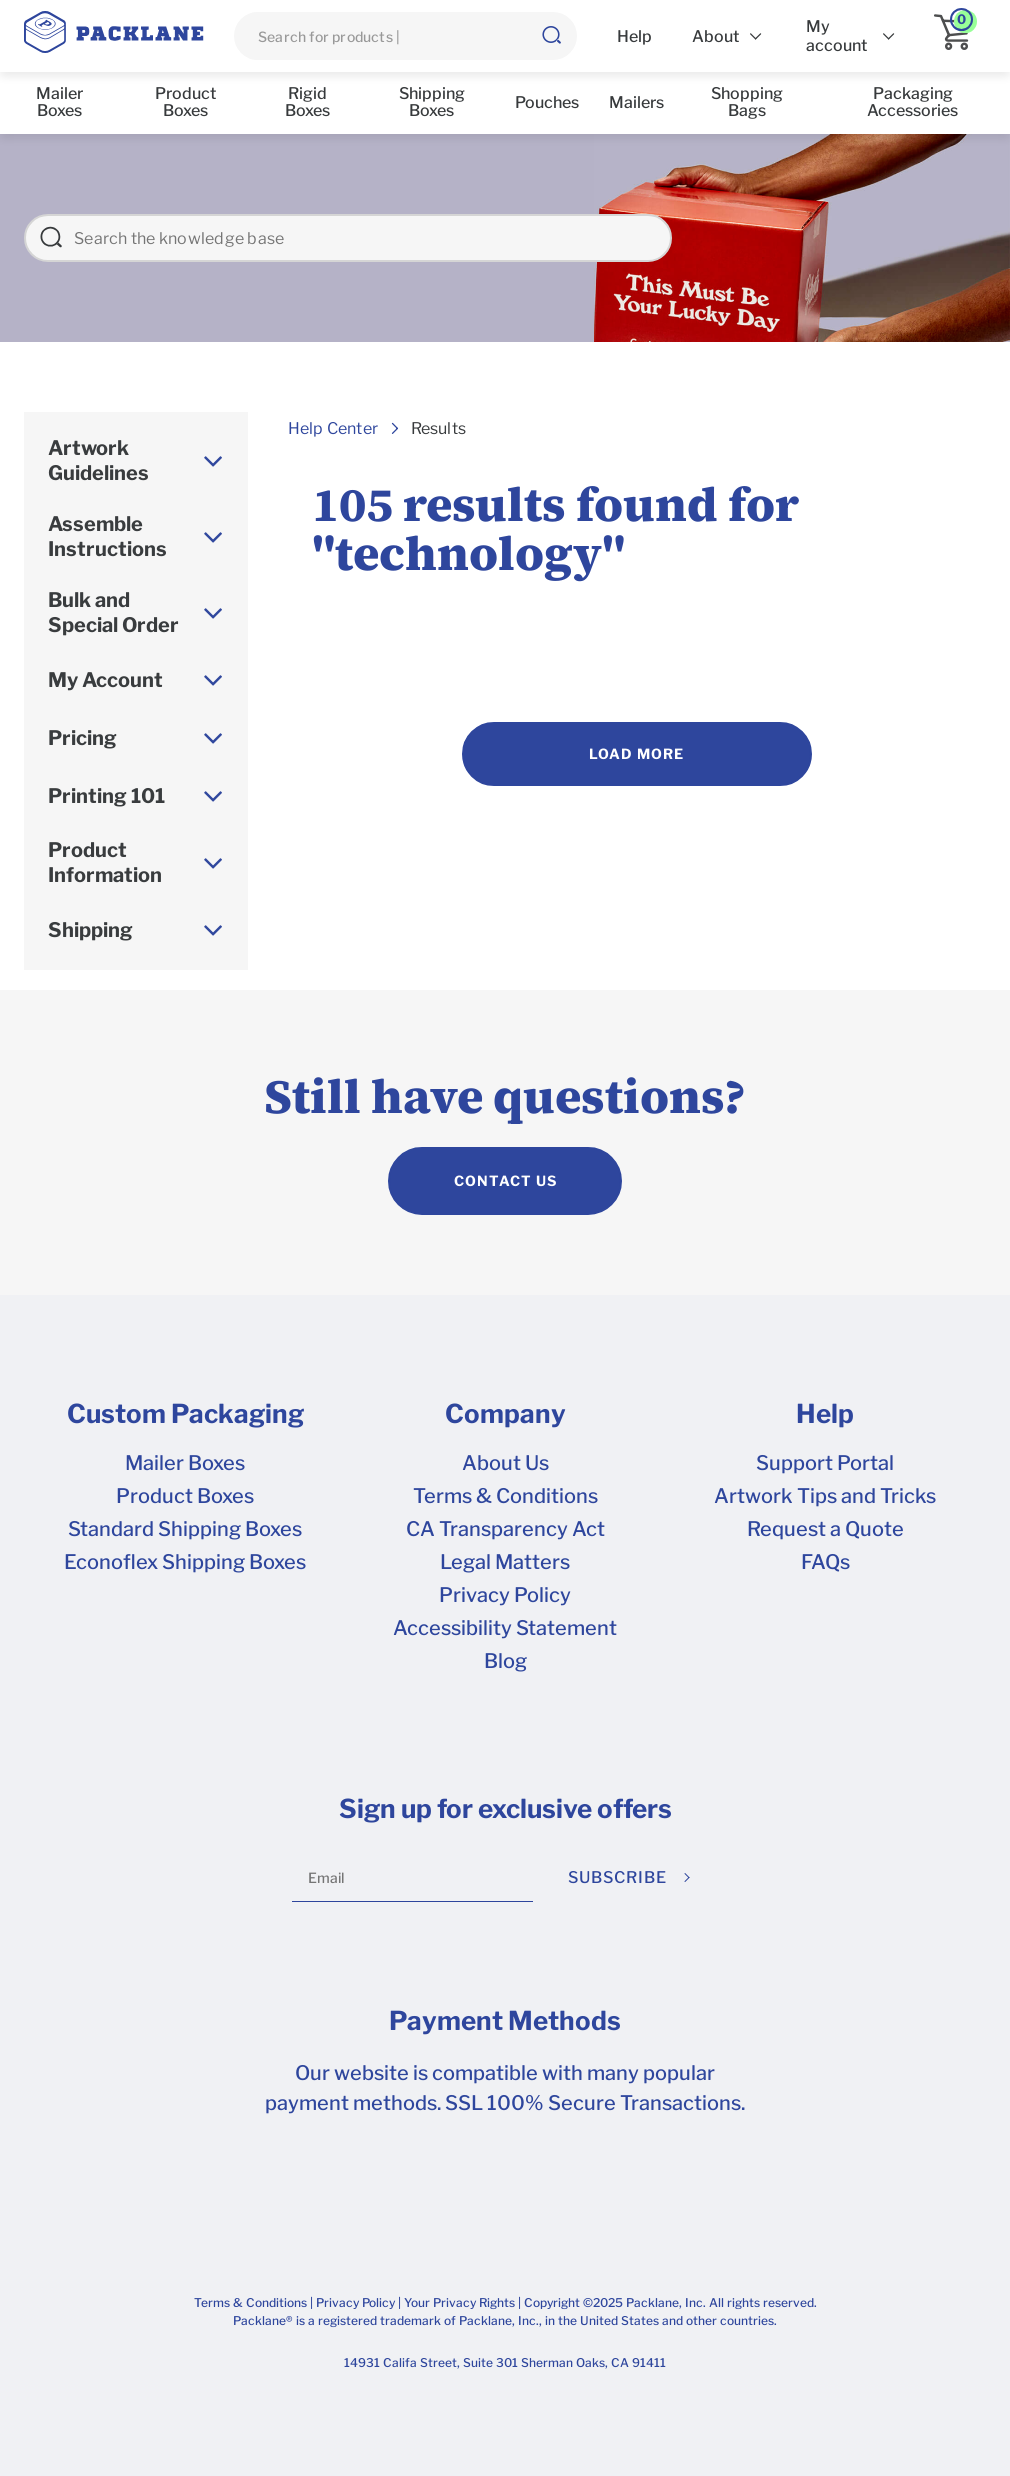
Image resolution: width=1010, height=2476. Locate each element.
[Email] (412, 1878)
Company (505, 1414)
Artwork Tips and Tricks (825, 1496)
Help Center (333, 428)
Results (438, 428)
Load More (636, 753)
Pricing (82, 738)
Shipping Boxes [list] (432, 102)
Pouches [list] (547, 102)
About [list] (715, 36)
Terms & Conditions (505, 1496)
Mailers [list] (636, 102)
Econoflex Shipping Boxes (185, 1562)
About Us (505, 1463)
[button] (551, 36)
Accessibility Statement (505, 1628)
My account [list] (836, 36)
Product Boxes (185, 1496)
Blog (505, 1661)
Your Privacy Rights (459, 2302)
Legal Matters (505, 1562)
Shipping (90, 930)
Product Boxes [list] (185, 102)
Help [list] (634, 36)
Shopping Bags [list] (747, 102)
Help (825, 1414)
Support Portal (825, 1463)
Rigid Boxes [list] (307, 102)
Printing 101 (106, 796)
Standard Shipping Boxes (185, 1529)
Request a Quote (825, 1529)
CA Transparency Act (505, 1529)
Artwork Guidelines (98, 460)
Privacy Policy (505, 1595)
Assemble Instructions (107, 536)
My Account (105, 680)
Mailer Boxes (185, 1463)
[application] (960, 36)
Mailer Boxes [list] (59, 102)
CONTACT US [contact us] (505, 1180)
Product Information (105, 862)
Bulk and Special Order (113, 612)
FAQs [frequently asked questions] (825, 1562)
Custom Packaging (185, 1414)
